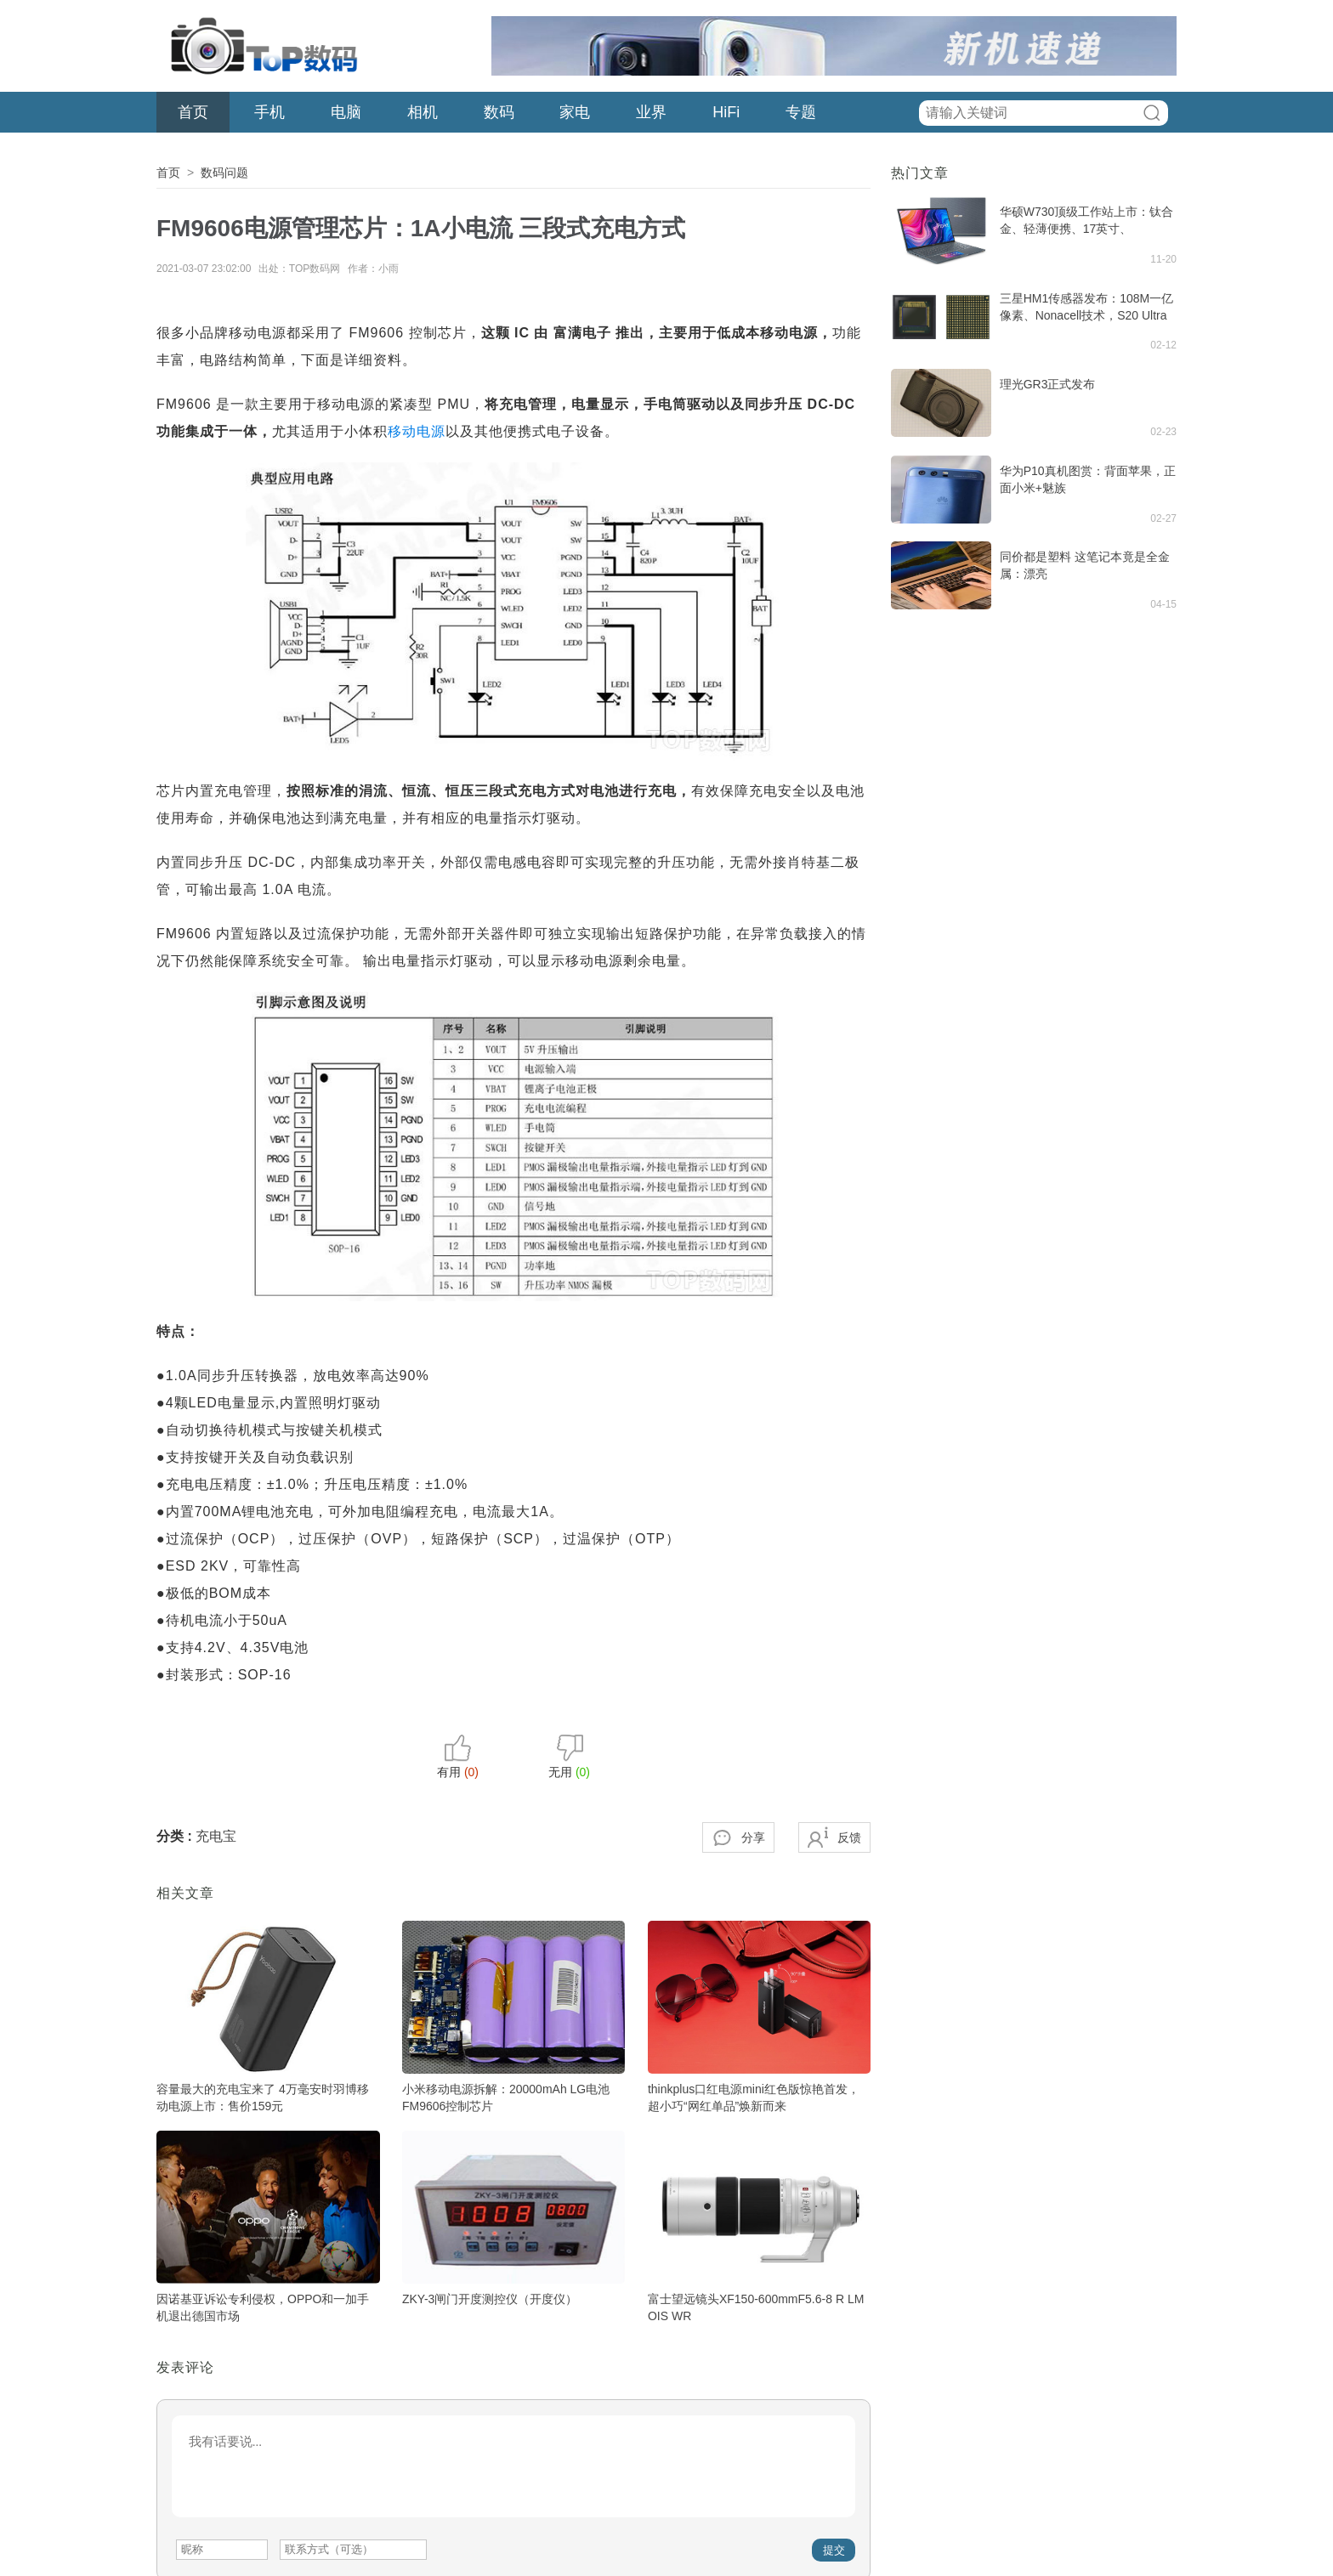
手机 (269, 112)
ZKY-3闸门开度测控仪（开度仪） (489, 2299)
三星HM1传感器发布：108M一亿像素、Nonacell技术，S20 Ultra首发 (1087, 315)
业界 (651, 112)
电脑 (346, 112)
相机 (422, 112)
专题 (801, 112)
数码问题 (224, 172)
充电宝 (216, 1836)
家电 (574, 112)
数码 (499, 112)
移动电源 (416, 431)
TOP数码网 (262, 46)
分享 (753, 1837)
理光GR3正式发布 (1048, 384)
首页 (193, 112)
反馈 (849, 1837)
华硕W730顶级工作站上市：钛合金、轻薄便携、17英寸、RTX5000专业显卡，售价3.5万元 (1087, 228)
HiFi (726, 112)
